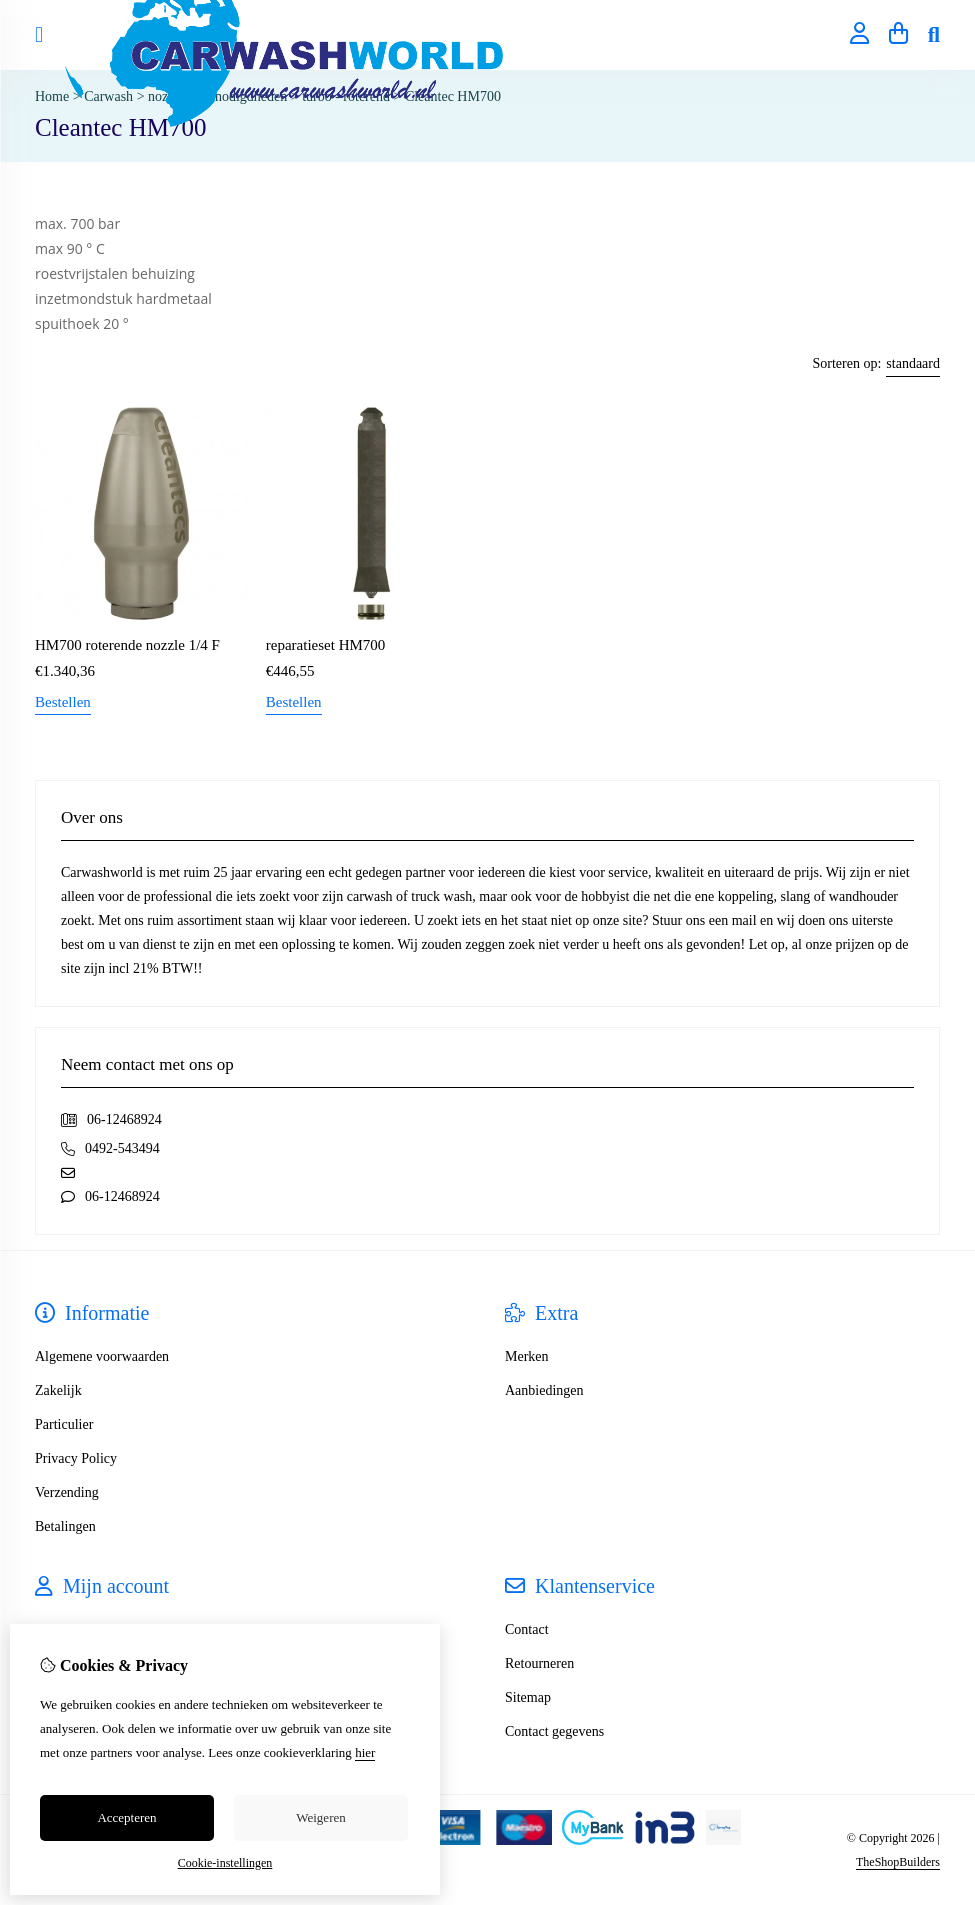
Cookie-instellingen (225, 1863)
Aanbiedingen (544, 1390)
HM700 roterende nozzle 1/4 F (127, 645)
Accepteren (126, 1817)
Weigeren (320, 1817)
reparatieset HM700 (326, 645)
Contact (527, 1629)
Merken (527, 1356)
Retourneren (539, 1663)
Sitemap (528, 1697)
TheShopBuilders (898, 1862)
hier (365, 1752)
